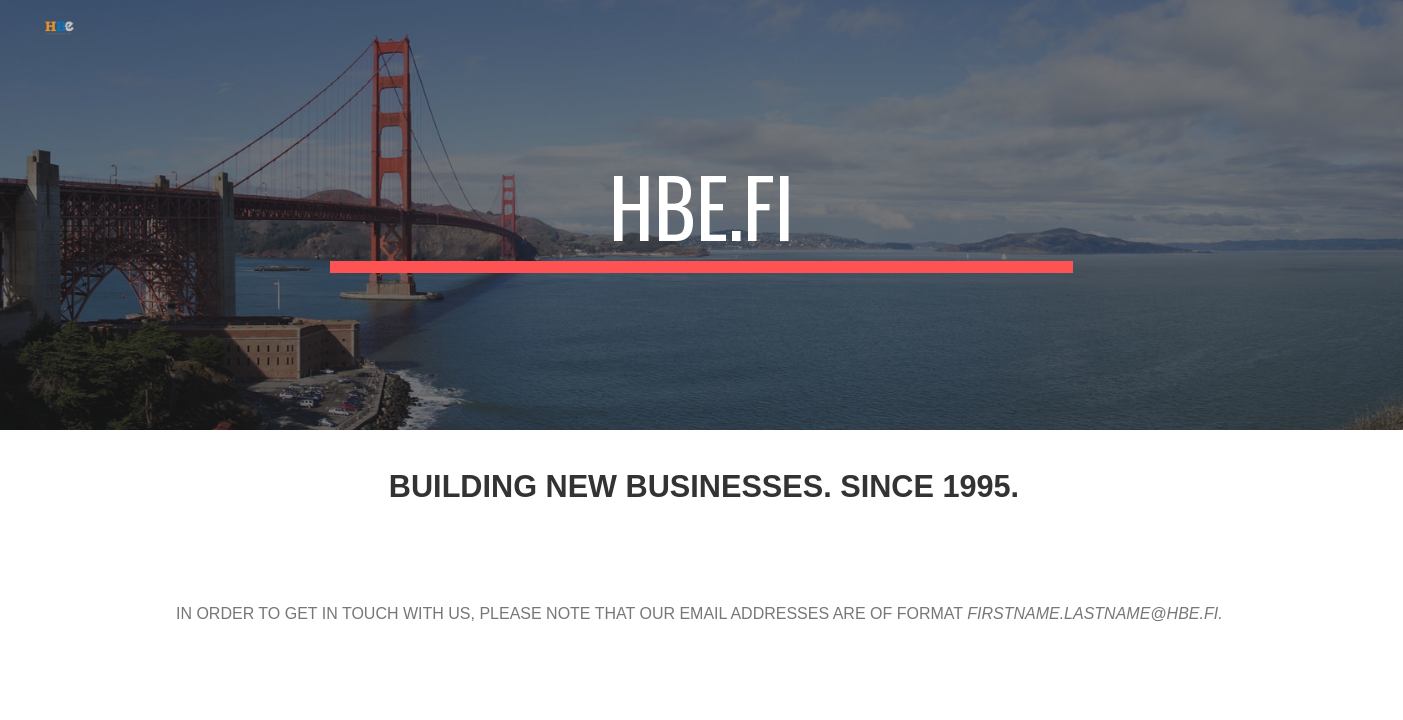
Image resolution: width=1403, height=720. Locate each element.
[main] (702, 215)
